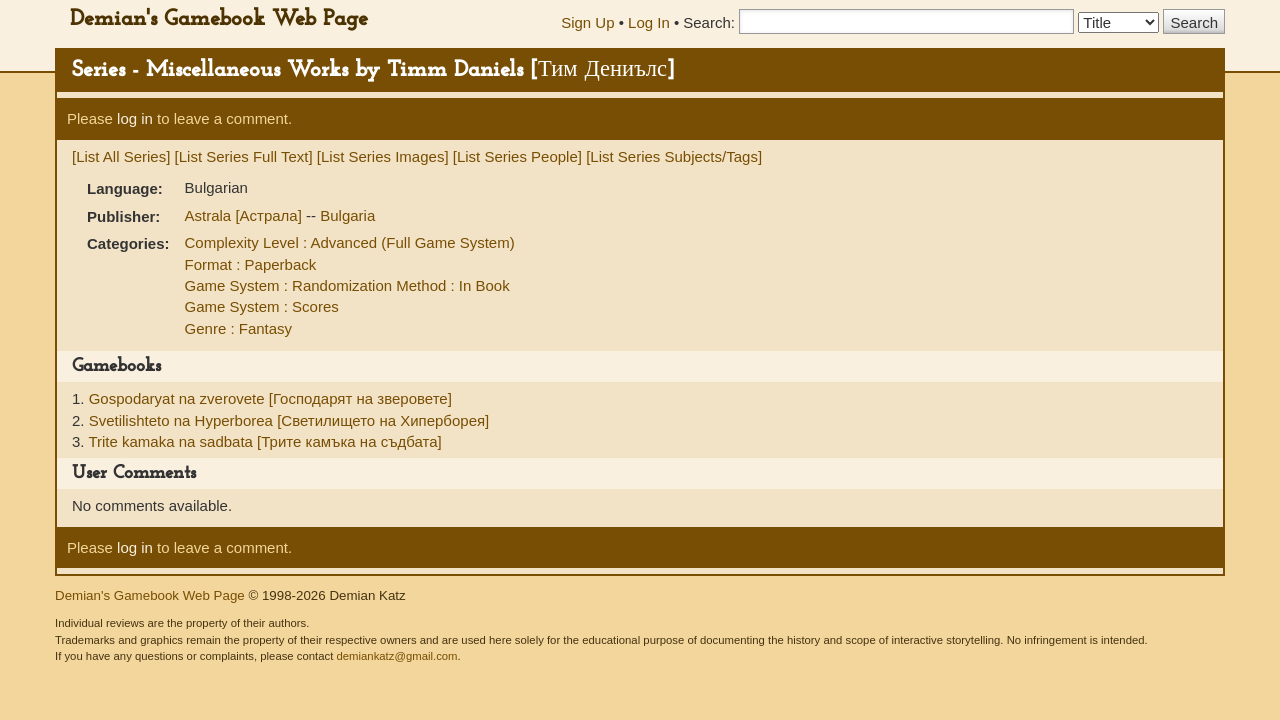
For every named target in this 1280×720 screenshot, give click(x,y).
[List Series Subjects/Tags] (674, 156)
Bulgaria (347, 215)
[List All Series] (121, 156)
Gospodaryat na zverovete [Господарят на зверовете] (270, 398)
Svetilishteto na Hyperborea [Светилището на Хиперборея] (289, 420)
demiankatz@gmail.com (396, 656)
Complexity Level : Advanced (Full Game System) (350, 242)
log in (135, 118)
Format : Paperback (251, 264)
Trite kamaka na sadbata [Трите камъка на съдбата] (264, 441)
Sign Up (587, 22)
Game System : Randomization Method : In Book (347, 285)
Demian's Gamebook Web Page (219, 19)
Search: (709, 22)
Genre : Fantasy (239, 328)
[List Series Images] (383, 156)
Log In (649, 22)
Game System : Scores (262, 306)
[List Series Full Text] (244, 156)
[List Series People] (517, 156)
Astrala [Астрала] (246, 215)
